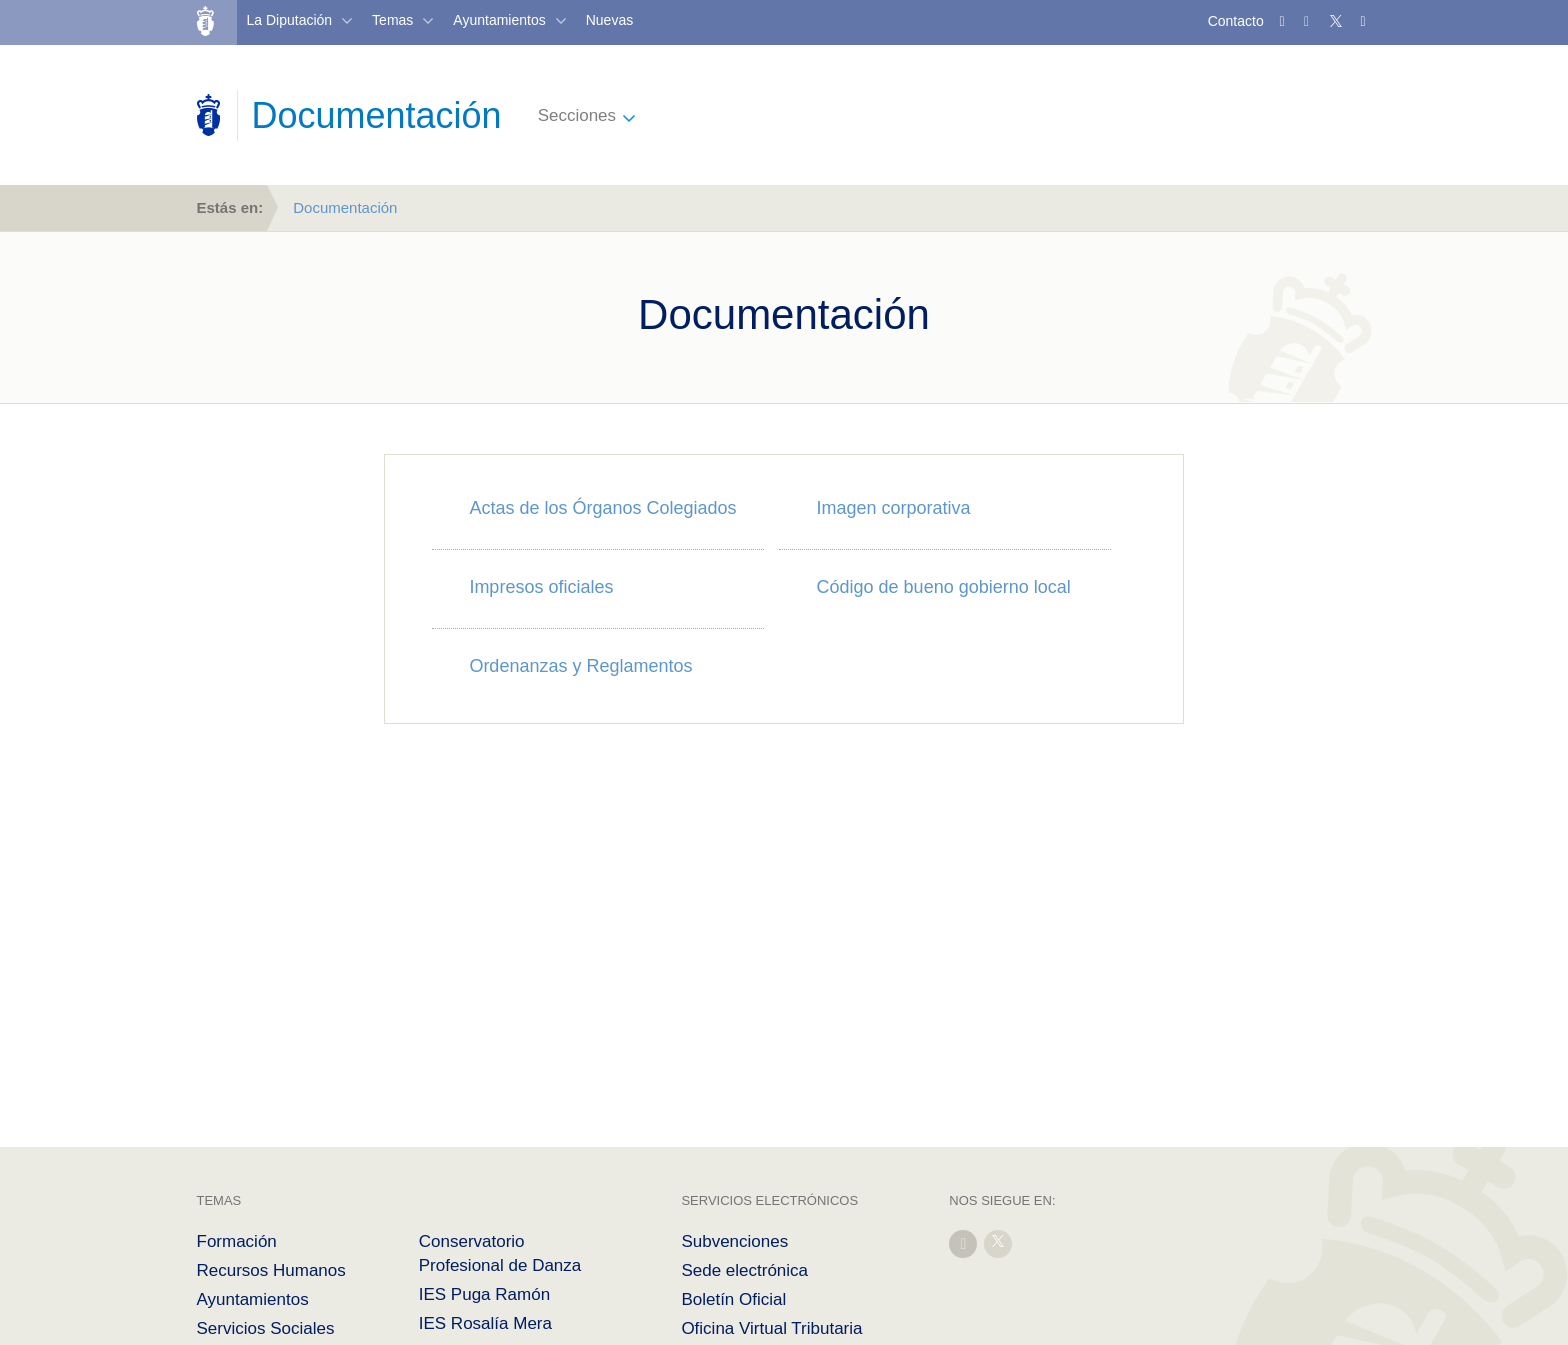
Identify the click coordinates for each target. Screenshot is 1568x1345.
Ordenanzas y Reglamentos (580, 666)
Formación (237, 1241)
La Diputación (289, 20)
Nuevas (609, 20)
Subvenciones (734, 1241)
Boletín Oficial (733, 1299)
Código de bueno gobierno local (944, 587)
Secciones (577, 115)
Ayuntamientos (499, 20)
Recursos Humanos (271, 1270)
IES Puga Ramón (484, 1294)
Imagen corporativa (894, 508)
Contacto (1236, 21)
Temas (392, 20)
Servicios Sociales (266, 1328)
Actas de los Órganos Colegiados (602, 508)
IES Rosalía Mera (485, 1323)
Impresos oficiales (541, 587)
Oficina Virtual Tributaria (771, 1328)
